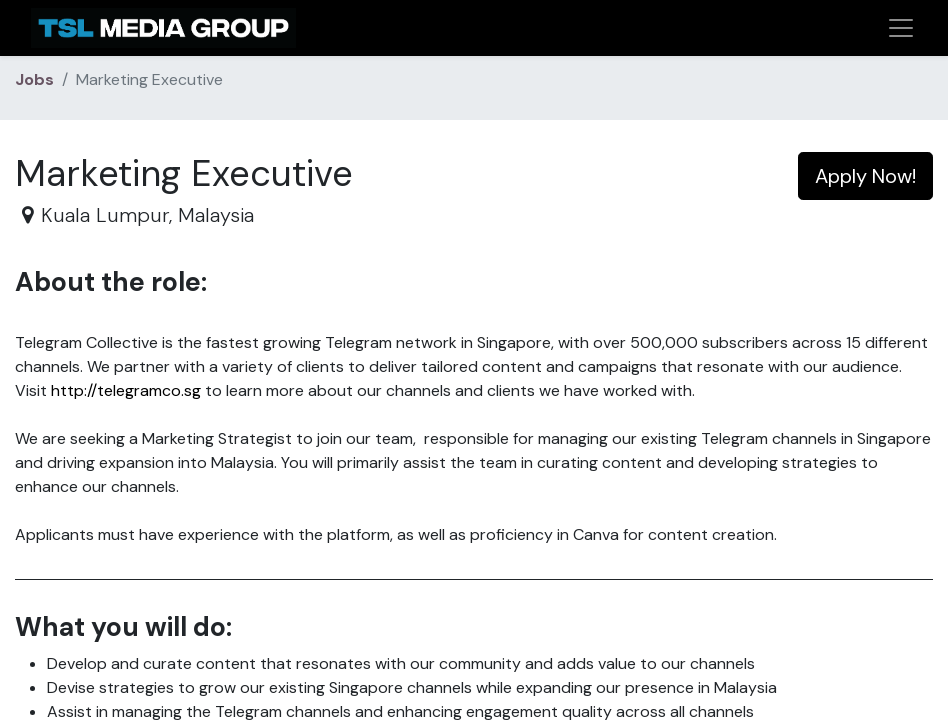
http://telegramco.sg (126, 390)
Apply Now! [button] (865, 176)
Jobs (34, 79)
